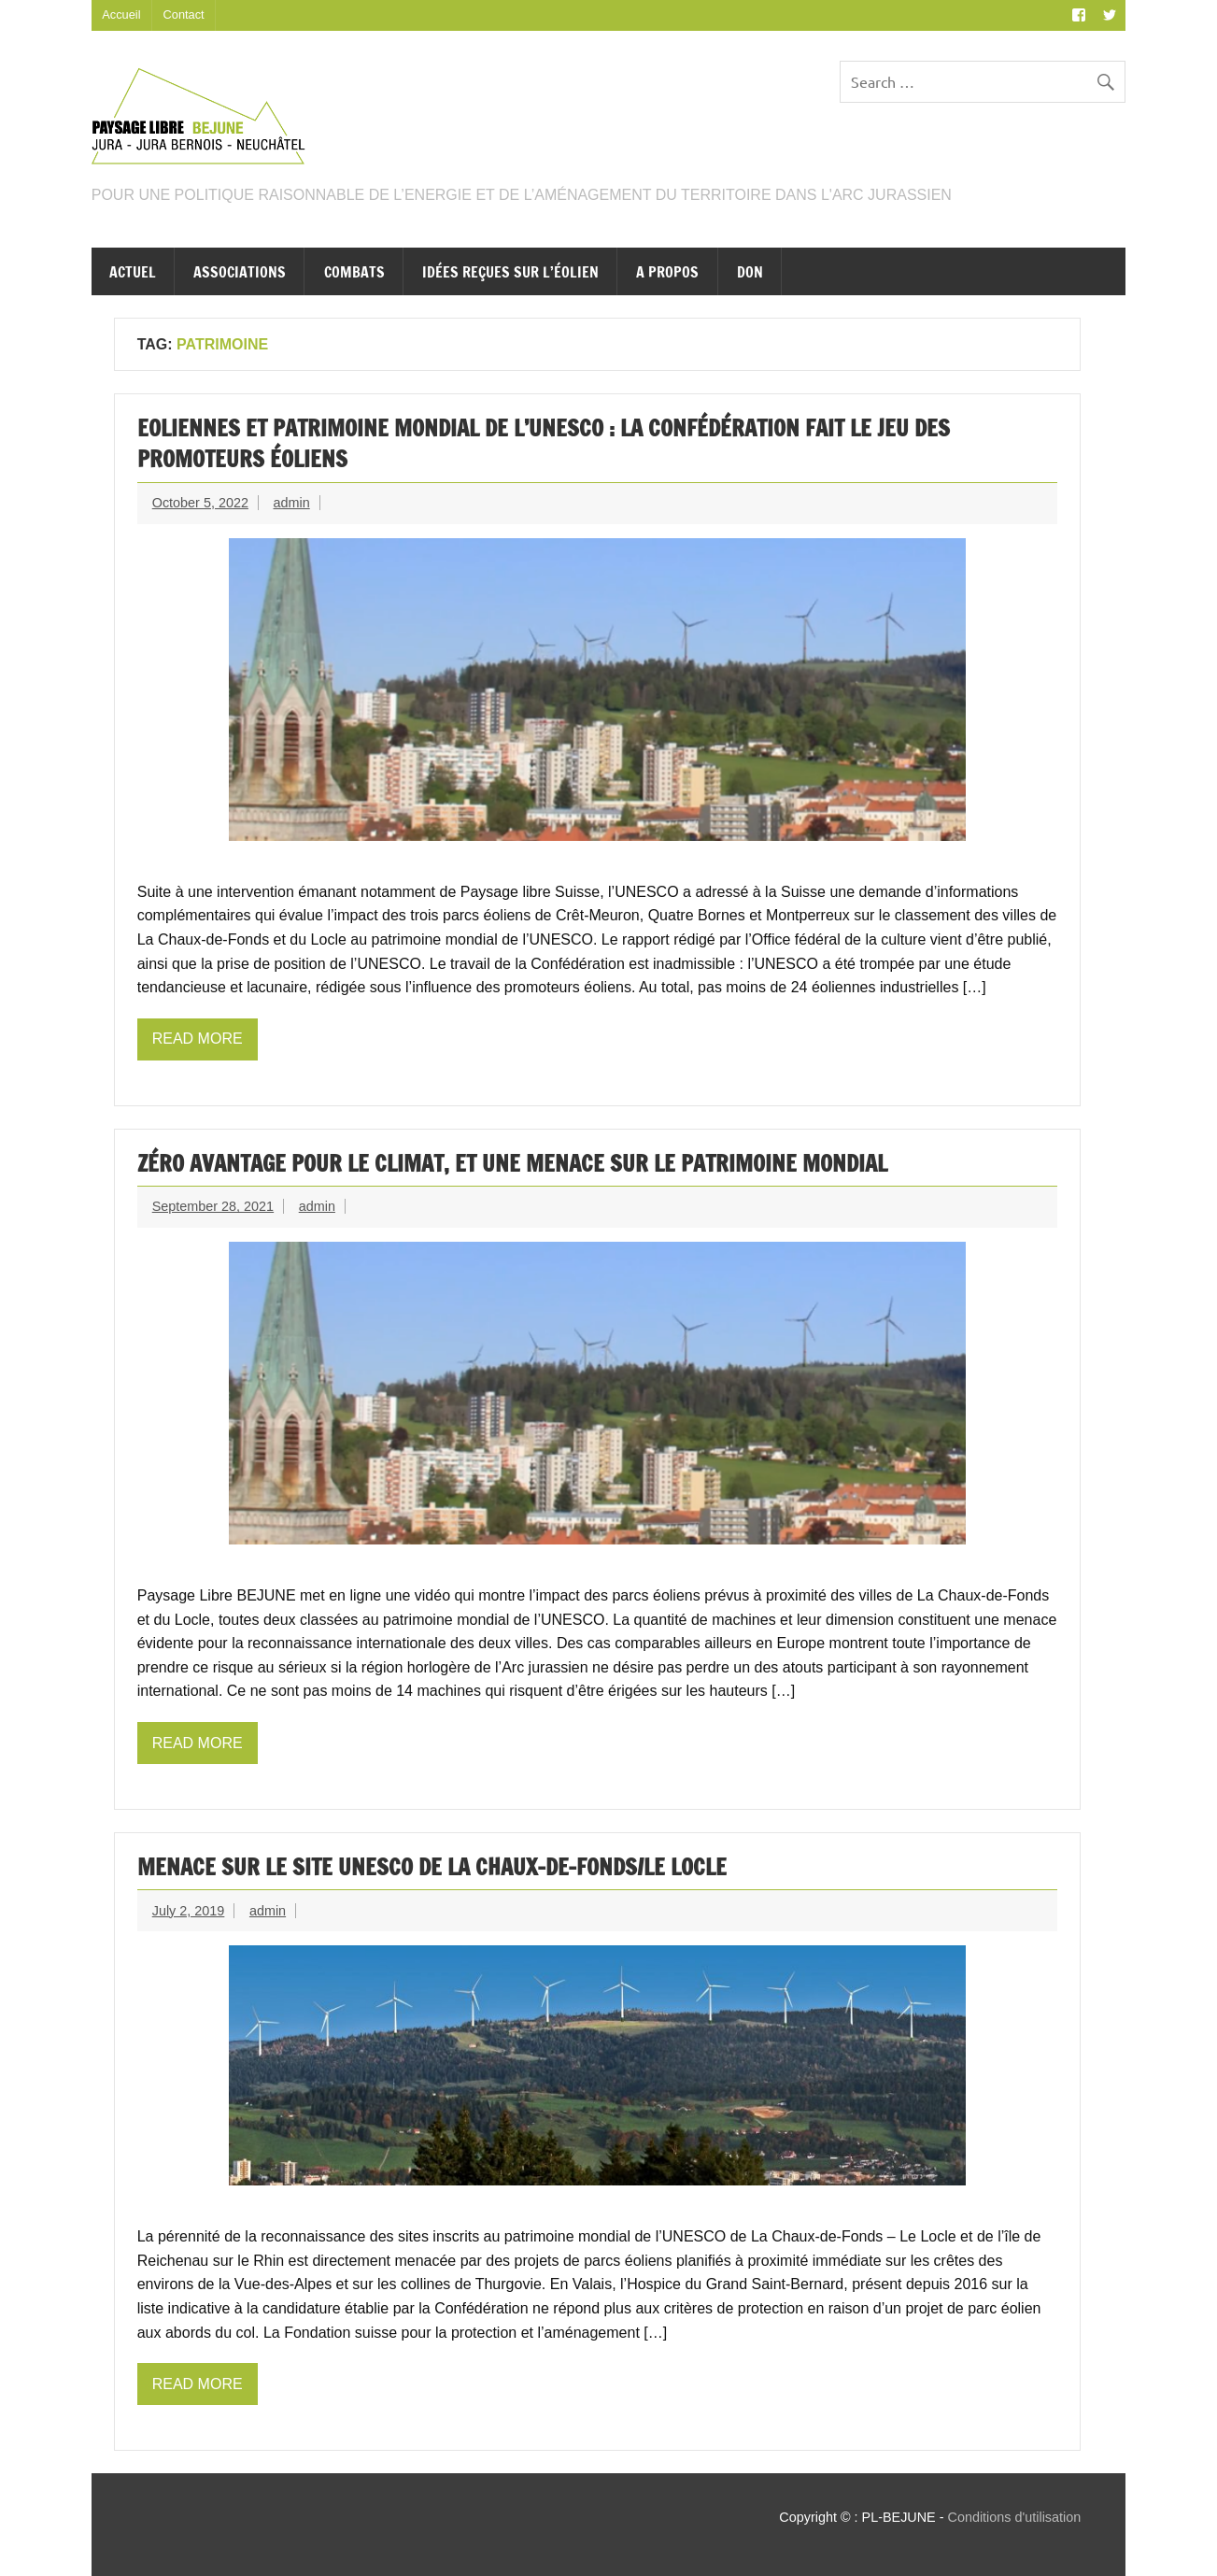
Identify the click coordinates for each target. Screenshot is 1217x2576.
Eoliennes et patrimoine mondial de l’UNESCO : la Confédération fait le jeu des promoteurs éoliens (543, 444)
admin (292, 502)
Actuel (132, 272)
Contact (184, 14)
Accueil (121, 14)
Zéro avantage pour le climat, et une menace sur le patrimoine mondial (512, 1163)
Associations (239, 272)
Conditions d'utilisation (1015, 2517)
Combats (354, 272)
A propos (667, 272)
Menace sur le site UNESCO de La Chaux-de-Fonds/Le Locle (432, 1867)
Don (750, 272)
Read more (197, 1038)
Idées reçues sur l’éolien (510, 272)
